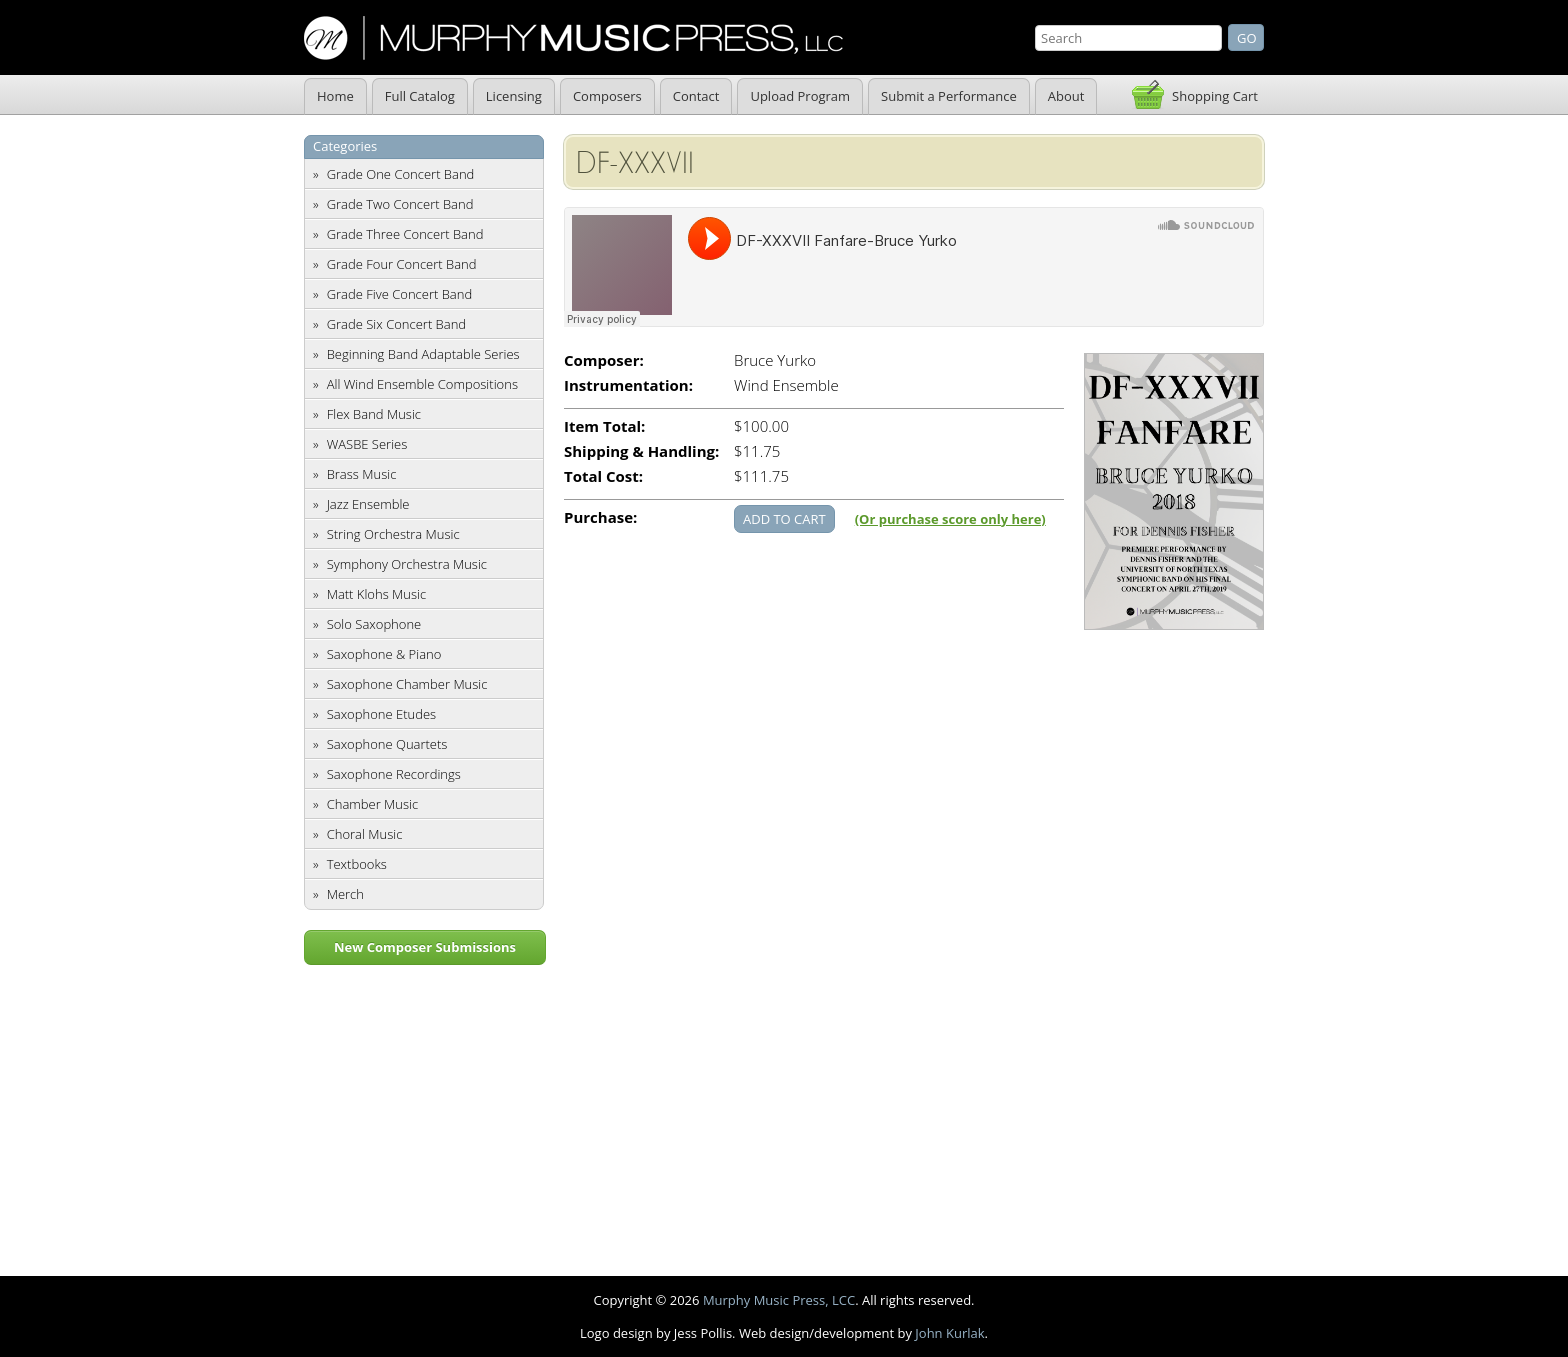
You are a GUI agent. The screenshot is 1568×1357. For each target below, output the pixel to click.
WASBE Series (367, 444)
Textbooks (357, 864)
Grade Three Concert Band (405, 234)
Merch (345, 894)
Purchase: (600, 517)
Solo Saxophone (374, 624)
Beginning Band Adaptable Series (423, 354)
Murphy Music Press (573, 38)
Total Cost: (603, 476)
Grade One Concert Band (401, 174)
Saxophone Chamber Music (407, 684)
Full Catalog (420, 96)
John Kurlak (949, 1333)
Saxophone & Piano (384, 654)
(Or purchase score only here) (950, 519)
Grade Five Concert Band (399, 294)
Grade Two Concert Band (400, 204)
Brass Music (362, 474)
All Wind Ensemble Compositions (422, 384)
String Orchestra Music (393, 534)
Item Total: (604, 426)
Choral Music (365, 834)
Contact (696, 96)
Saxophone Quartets (387, 744)
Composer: (604, 360)
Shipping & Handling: (641, 451)
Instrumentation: (628, 385)
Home (335, 96)
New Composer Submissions (425, 947)
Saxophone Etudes (381, 714)
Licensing (514, 96)
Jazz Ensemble (368, 504)
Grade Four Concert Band (402, 264)
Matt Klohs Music (376, 594)
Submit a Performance (949, 96)
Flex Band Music (374, 414)
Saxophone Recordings (394, 774)
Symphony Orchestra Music (407, 564)
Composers (607, 96)
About (1066, 96)
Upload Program (800, 96)
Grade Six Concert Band (396, 324)
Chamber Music (373, 804)
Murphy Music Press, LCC (779, 1300)
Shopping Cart (1215, 96)
